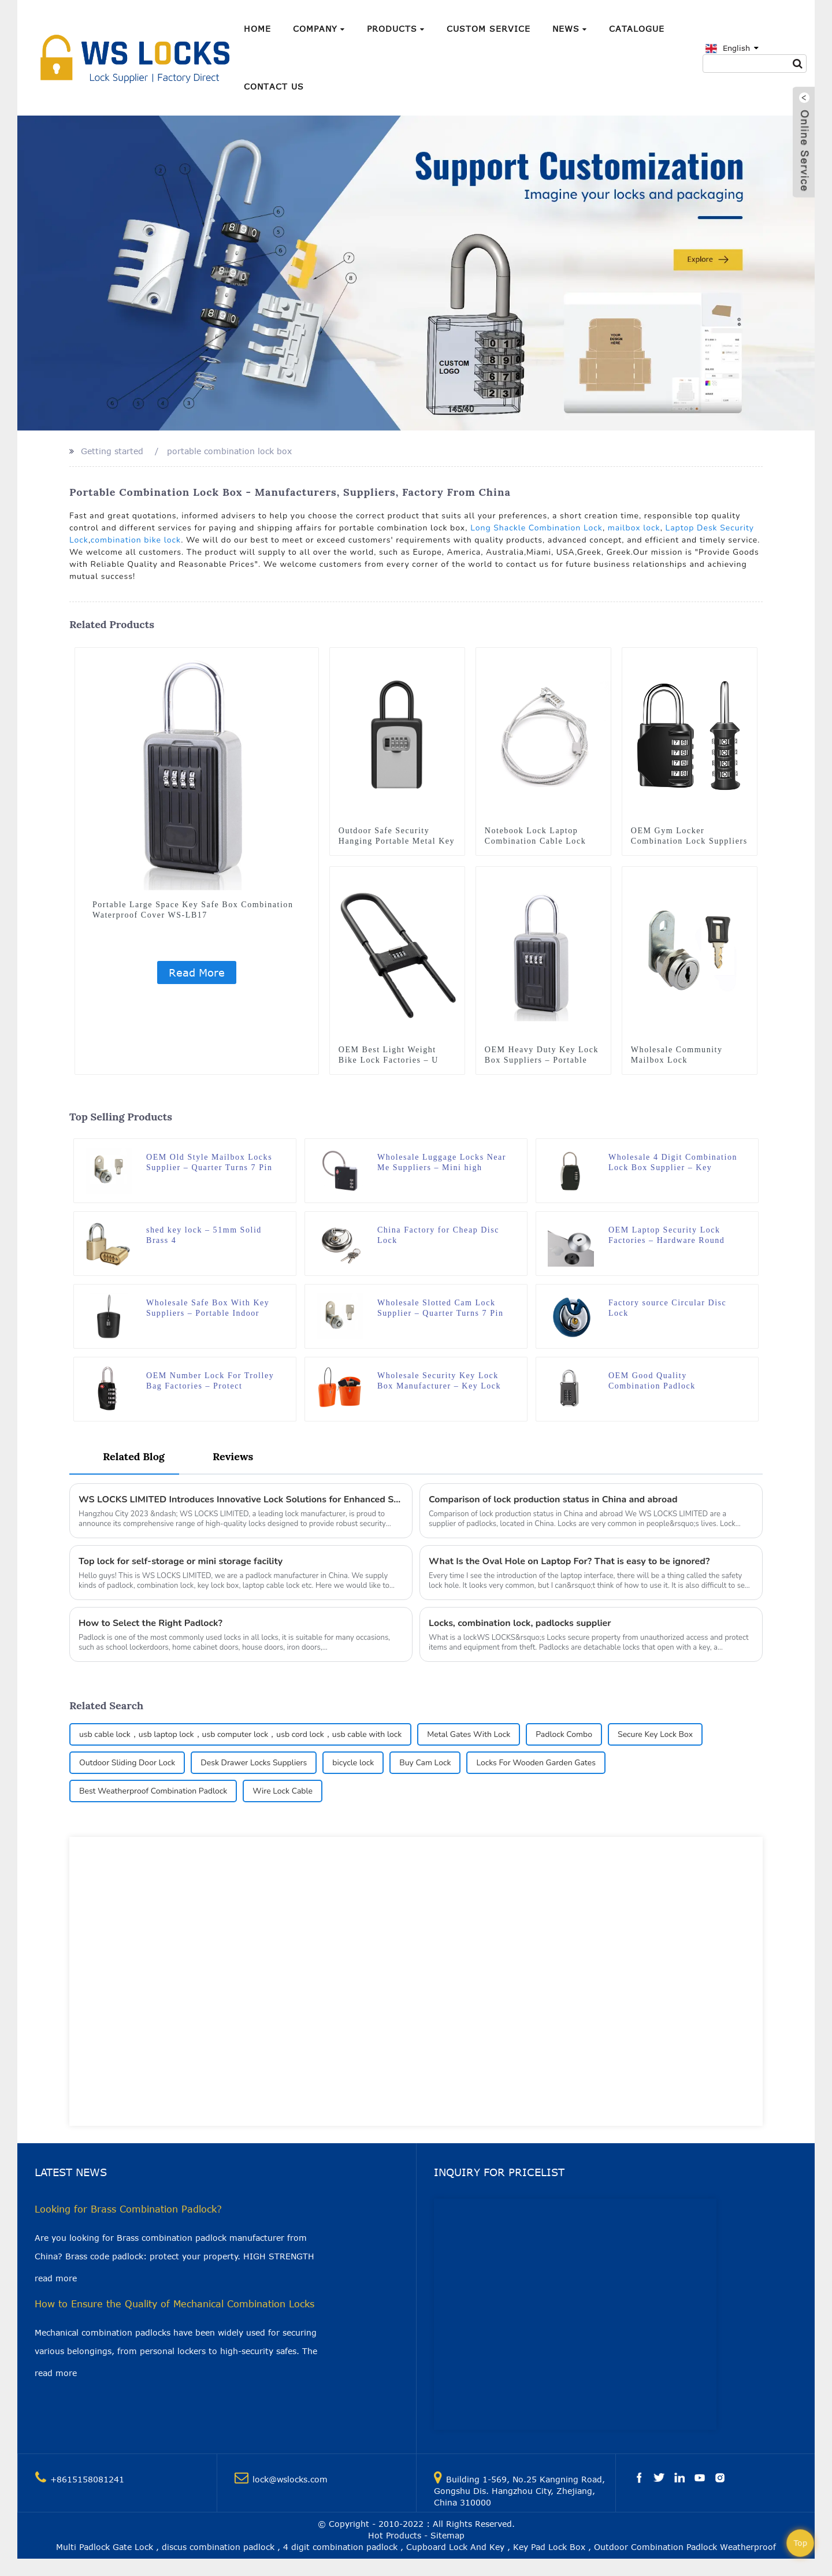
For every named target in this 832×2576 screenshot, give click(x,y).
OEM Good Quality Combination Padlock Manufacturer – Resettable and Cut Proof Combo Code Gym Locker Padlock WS (671, 1381)
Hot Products (394, 2535)
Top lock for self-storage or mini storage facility (181, 1561)
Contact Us (274, 86)
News (569, 29)
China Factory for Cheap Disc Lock (438, 1235)
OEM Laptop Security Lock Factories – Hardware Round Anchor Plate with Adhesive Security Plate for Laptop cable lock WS (672, 1236)
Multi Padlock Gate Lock (104, 2547)
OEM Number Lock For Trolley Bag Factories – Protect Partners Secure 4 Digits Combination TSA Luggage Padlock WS (210, 1381)
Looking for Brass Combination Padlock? (128, 2209)
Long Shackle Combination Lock (536, 527)
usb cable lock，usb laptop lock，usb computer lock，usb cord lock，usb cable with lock (240, 1734)
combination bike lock (136, 539)
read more (56, 2278)
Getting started (112, 451)
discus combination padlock (218, 2547)
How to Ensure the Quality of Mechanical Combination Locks (174, 2304)
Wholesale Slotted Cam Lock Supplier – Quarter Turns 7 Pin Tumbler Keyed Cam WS (440, 1308)
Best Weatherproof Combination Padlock (153, 1791)
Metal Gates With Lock (468, 1734)
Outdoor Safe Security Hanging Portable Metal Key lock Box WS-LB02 (397, 841)
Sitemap (447, 2535)
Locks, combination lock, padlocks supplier (520, 1623)
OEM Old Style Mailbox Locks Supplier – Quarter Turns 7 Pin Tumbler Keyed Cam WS (209, 1163)
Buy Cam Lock (425, 1762)
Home (257, 29)
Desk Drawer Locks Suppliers (253, 1762)
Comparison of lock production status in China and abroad (553, 1499)
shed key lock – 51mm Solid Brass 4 (204, 1235)
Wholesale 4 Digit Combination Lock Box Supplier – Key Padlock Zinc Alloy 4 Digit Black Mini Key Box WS (672, 1163)
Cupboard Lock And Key (455, 2547)
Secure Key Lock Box (655, 1734)
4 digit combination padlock (340, 2547)
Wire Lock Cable (282, 1791)
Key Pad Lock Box (549, 2547)
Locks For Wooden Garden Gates (535, 1762)
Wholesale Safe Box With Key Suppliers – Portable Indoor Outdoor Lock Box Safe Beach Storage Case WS (208, 1308)
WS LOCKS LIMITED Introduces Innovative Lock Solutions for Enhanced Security (241, 1499)
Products (396, 29)
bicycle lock (353, 1762)
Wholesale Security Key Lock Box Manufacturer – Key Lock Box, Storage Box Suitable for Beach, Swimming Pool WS (439, 1381)
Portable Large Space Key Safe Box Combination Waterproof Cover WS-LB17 (192, 909)
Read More (197, 972)
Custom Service (488, 29)
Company (319, 29)
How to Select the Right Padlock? (150, 1623)
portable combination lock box (229, 451)
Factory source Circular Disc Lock (667, 1307)
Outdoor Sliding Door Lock (127, 1762)
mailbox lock (634, 527)
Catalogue (636, 29)
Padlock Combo (564, 1734)
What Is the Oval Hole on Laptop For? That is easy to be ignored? (569, 1561)
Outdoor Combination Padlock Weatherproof (685, 2547)
